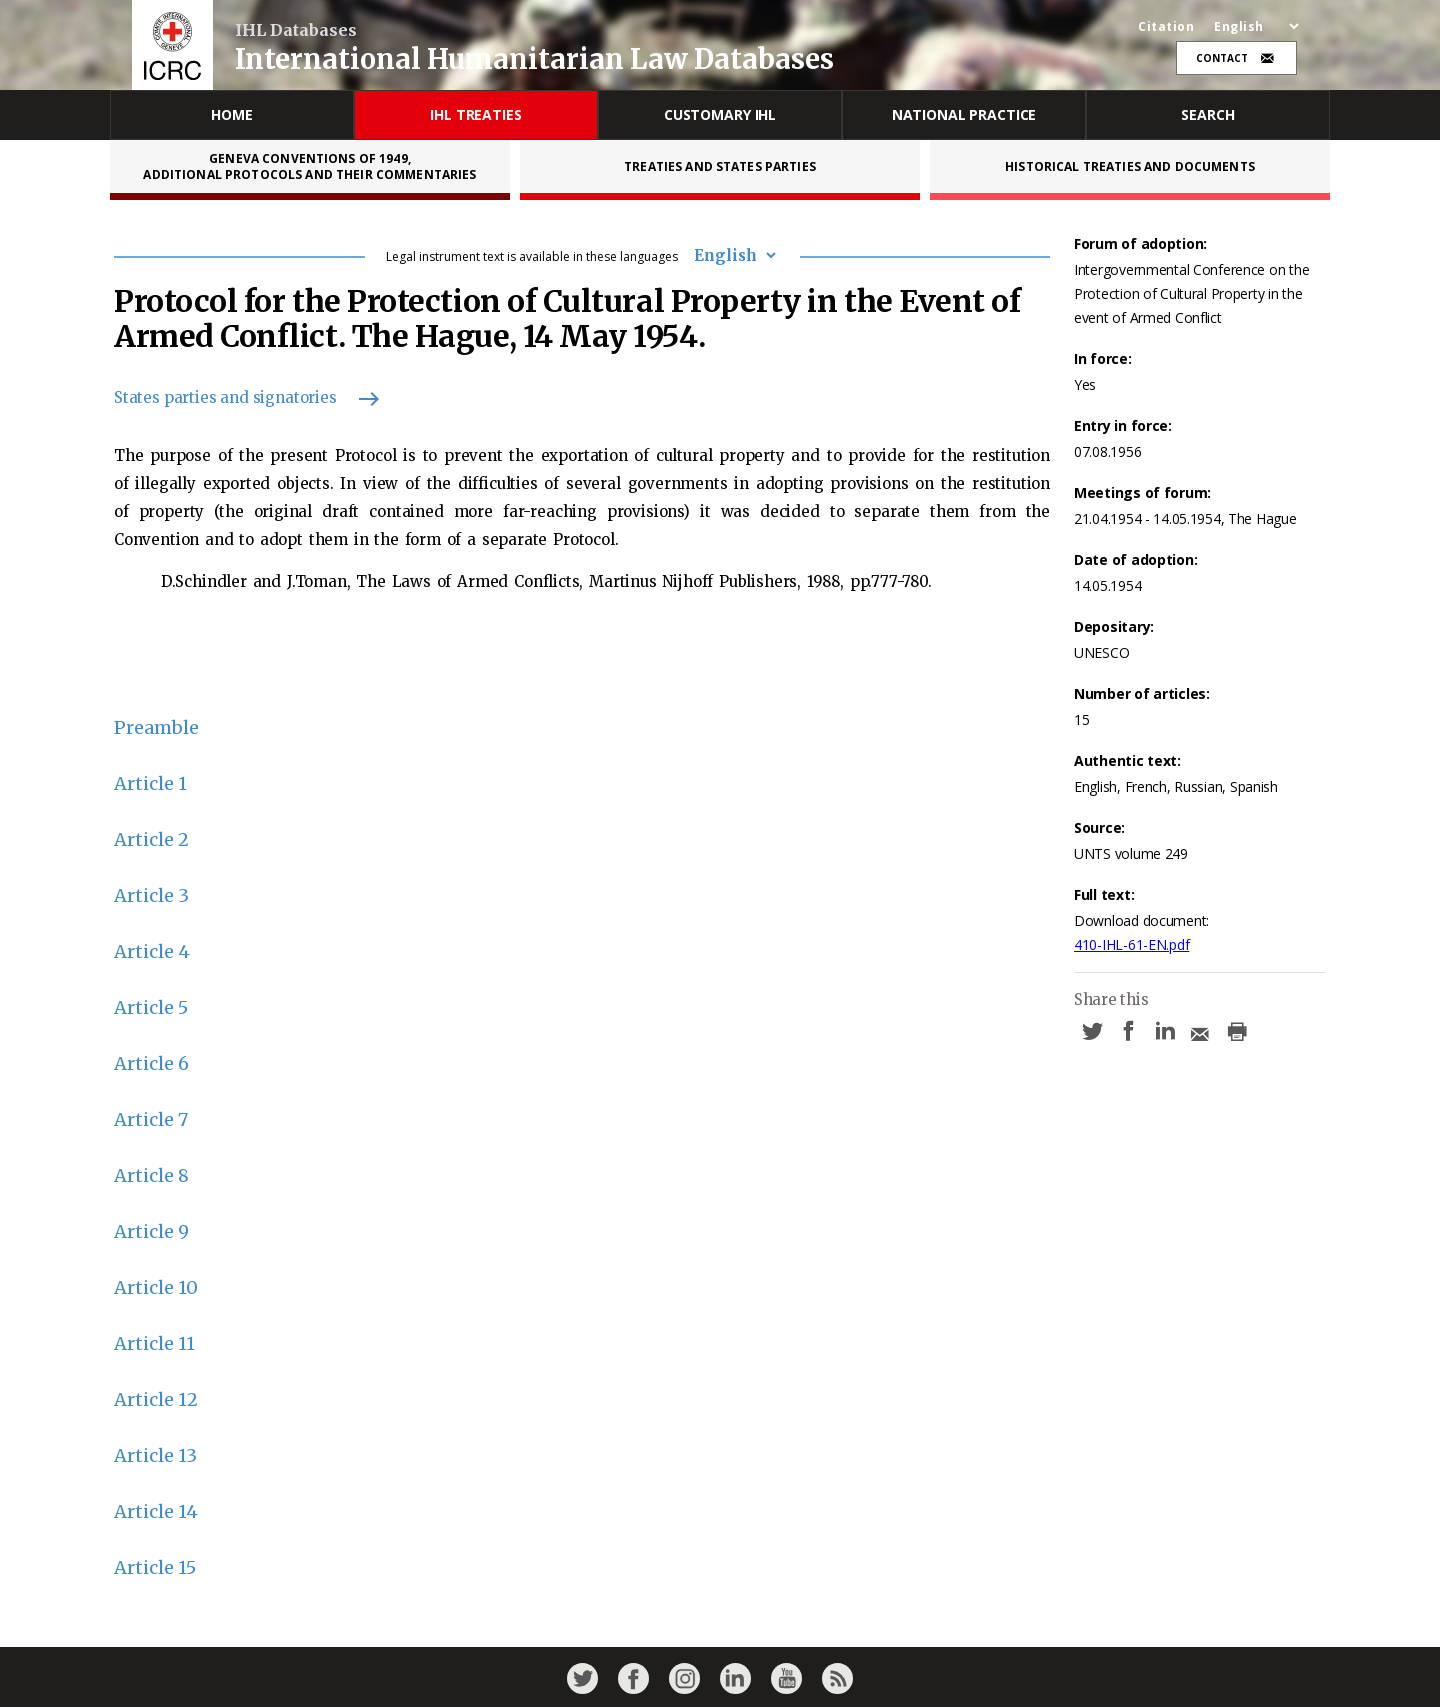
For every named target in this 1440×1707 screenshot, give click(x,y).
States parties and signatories (237, 397)
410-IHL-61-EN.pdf (1131, 944)
